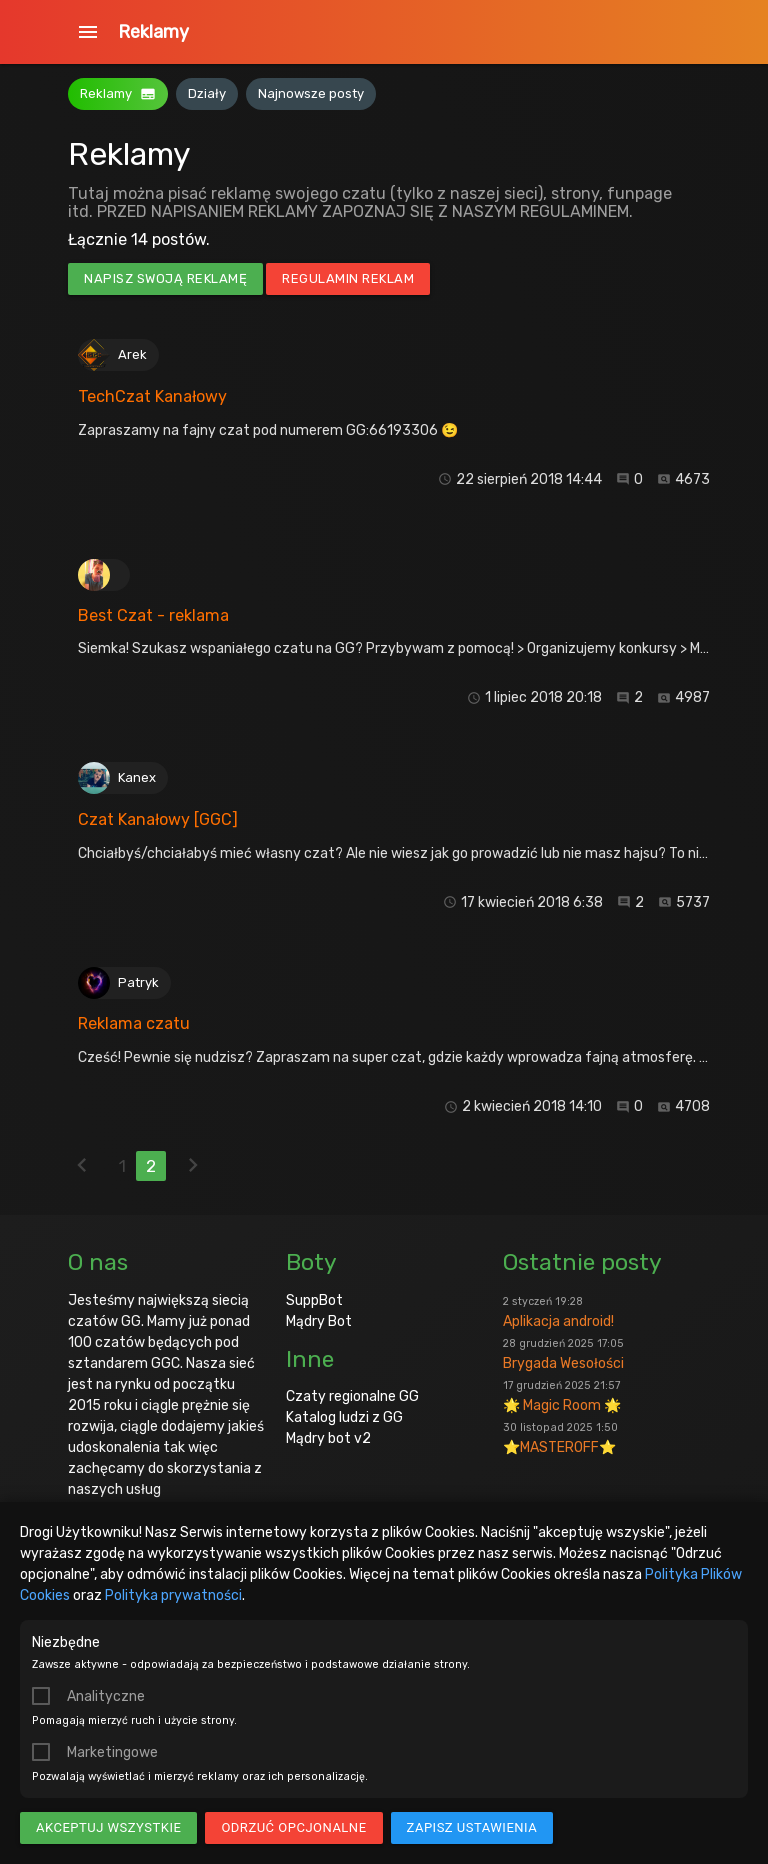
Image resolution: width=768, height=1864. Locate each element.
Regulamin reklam (348, 278)
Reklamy (153, 32)
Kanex (137, 777)
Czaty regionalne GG (352, 1396)
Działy (207, 93)
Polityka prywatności (173, 1595)
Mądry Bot (319, 1321)
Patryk (138, 982)
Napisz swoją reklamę (165, 278)
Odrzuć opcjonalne (293, 1827)
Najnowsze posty (311, 93)
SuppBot (314, 1300)
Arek (132, 354)
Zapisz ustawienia (472, 1827)
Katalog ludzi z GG (344, 1417)
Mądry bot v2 (328, 1438)
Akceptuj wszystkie (108, 1827)
